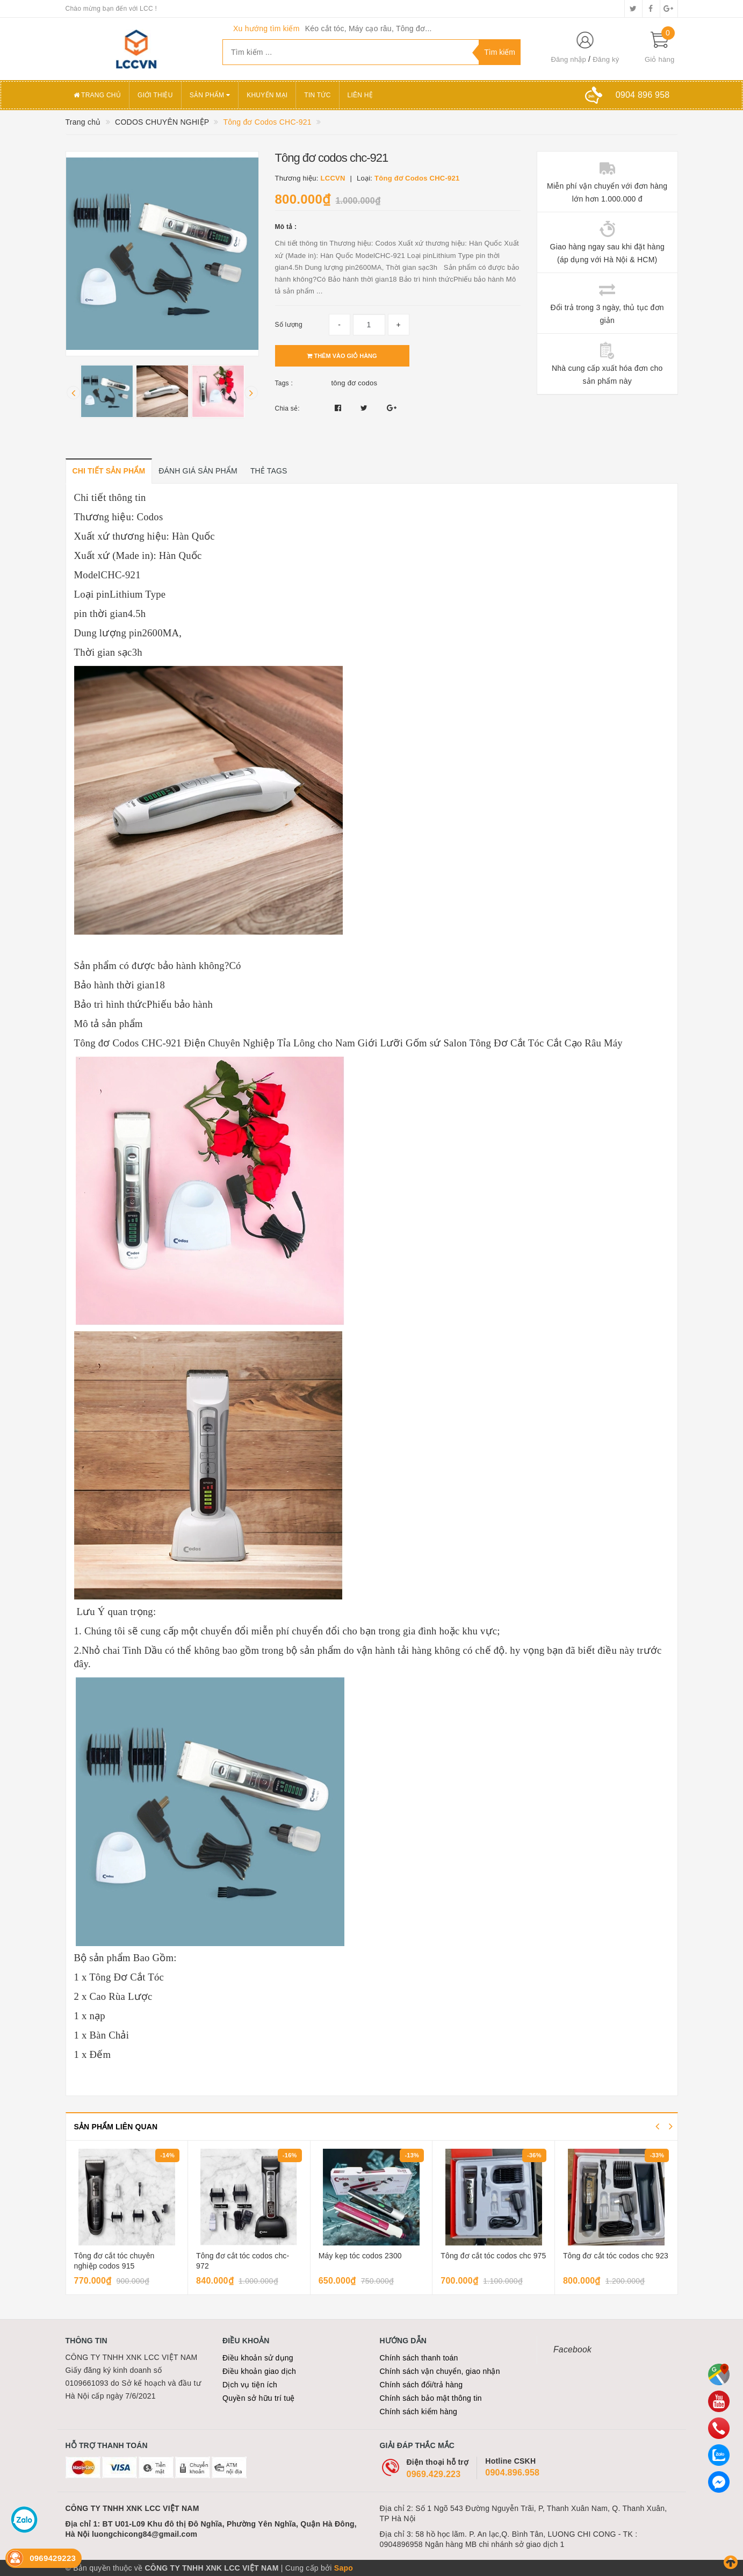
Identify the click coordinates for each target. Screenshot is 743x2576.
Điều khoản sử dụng (257, 2357)
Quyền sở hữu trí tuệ (258, 2398)
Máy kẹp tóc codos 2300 (360, 2255)
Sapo (343, 2568)
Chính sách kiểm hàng (419, 2411)
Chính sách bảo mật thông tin (431, 2398)
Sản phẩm (210, 95)
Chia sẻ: (287, 408)
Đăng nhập (568, 59)
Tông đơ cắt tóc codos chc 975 (493, 2255)
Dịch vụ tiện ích (249, 2384)
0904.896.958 (512, 2472)
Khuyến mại (267, 95)
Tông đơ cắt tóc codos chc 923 (615, 2255)
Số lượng (288, 324)
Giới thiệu (155, 95)
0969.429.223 (434, 2474)
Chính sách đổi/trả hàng (421, 2384)
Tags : (284, 383)
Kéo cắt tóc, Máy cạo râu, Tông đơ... (368, 28)
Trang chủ (97, 95)
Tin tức (317, 95)
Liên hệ (360, 95)
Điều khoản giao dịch (259, 2371)
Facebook (572, 2349)
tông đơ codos (354, 383)
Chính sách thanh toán (419, 2357)
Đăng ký (606, 59)
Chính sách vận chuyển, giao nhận (440, 2371)
